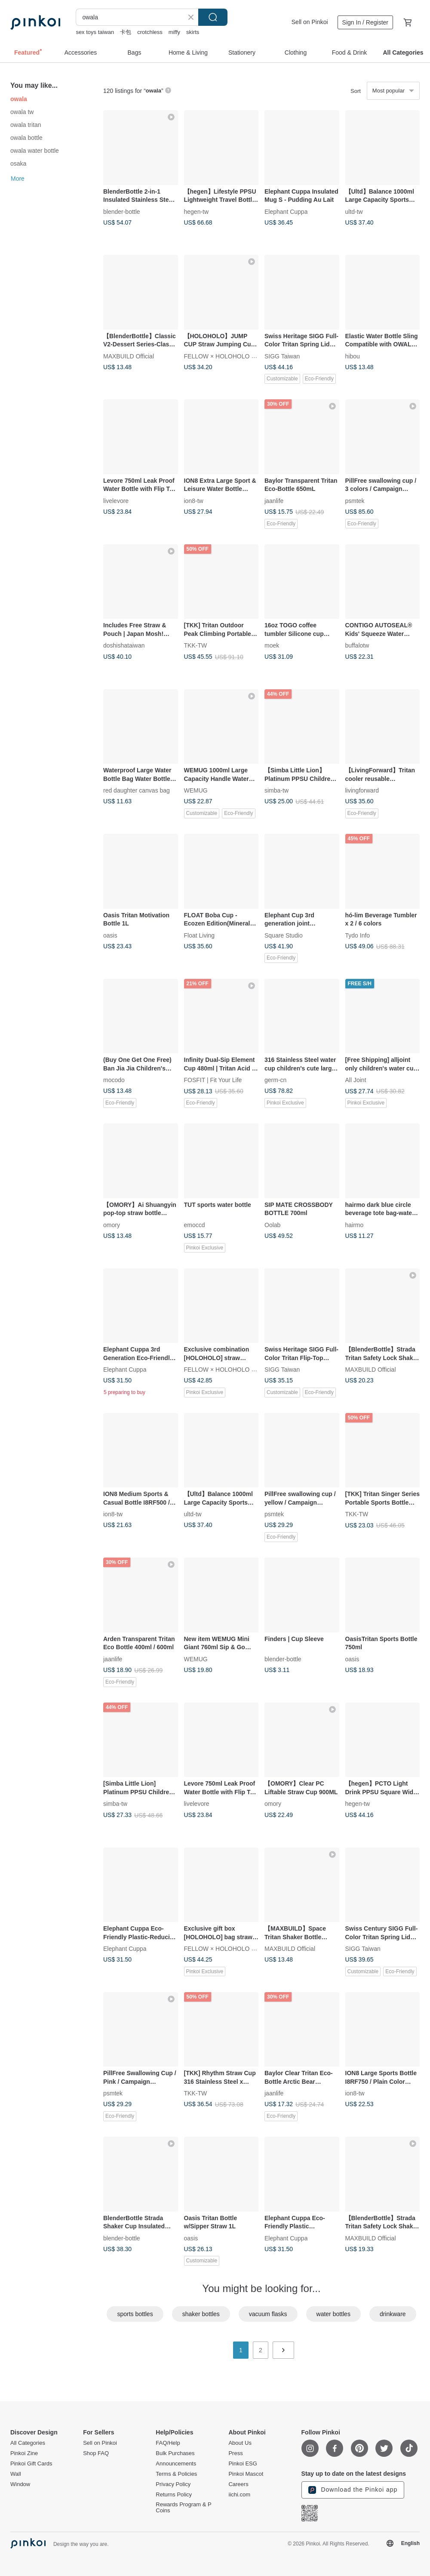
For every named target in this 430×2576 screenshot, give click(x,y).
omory (111, 1224)
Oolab (272, 1224)
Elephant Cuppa (285, 211)
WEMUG (196, 790)
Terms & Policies (176, 2474)
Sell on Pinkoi (310, 22)
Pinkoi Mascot (245, 2474)
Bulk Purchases (175, 2453)
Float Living (199, 935)
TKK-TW (195, 645)
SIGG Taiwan (282, 355)
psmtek (355, 500)
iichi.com (239, 2495)
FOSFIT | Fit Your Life (213, 1080)
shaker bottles (201, 2314)
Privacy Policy (173, 2484)
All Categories (27, 2443)
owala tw (22, 111)
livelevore (116, 500)
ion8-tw (193, 500)
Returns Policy (174, 2495)
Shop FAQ (96, 2453)
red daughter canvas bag (136, 790)
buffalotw (357, 645)
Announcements (176, 2464)
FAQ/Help (168, 2443)
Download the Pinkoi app (353, 2490)
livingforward (362, 790)
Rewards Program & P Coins (183, 2508)
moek (271, 645)
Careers (238, 2484)
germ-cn (275, 1080)
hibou (352, 355)
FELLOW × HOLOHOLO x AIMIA (228, 355)
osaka (18, 163)
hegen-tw (196, 211)
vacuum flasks (268, 2314)
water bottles (333, 2314)
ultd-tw (354, 211)
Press (235, 2453)
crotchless (150, 32)
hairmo (354, 1224)
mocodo (114, 1080)
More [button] (18, 178)
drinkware (393, 2314)
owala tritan (25, 124)
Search (213, 17)
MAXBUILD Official (128, 355)
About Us (239, 2443)
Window (20, 2484)
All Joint (355, 1080)
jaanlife (273, 500)
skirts (192, 32)
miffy (174, 32)
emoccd (194, 1224)
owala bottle (26, 137)
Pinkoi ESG (242, 2464)
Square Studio (283, 935)
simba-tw (276, 790)
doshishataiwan (124, 645)
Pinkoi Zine (24, 2453)
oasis (110, 935)
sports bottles (135, 2314)
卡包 (125, 32)
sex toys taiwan (95, 32)
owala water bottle (34, 150)
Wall (15, 2474)
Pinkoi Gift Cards (31, 2464)
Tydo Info (357, 935)
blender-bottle (121, 211)
